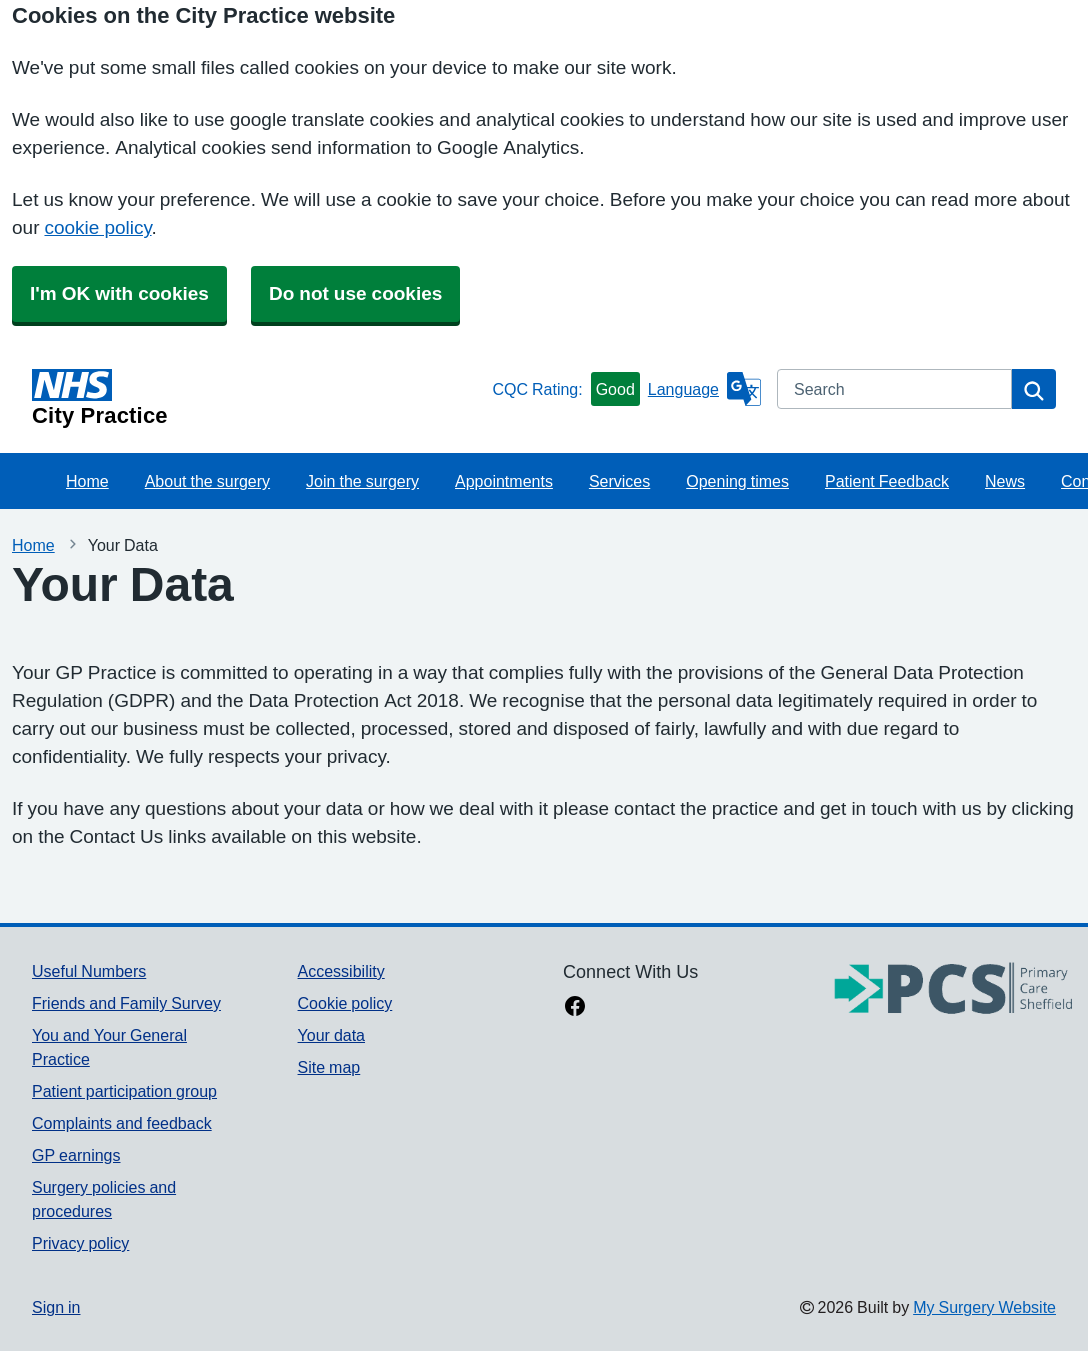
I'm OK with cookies (119, 293)
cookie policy (97, 227)
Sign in (56, 1307)
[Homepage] (258, 398)
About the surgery (207, 481)
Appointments (504, 481)
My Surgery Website (984, 1307)
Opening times (737, 481)
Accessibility (341, 971)
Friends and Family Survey (126, 1003)
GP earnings (76, 1155)
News (1005, 481)
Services (619, 481)
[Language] (704, 389)
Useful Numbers (89, 971)
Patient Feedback (887, 481)
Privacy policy (80, 1243)
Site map (329, 1067)
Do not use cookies (355, 293)
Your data (331, 1035)
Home (87, 481)
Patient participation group (124, 1091)
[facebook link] (575, 1008)
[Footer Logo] (954, 989)
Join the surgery (362, 481)
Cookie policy (345, 1003)
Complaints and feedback (122, 1123)
